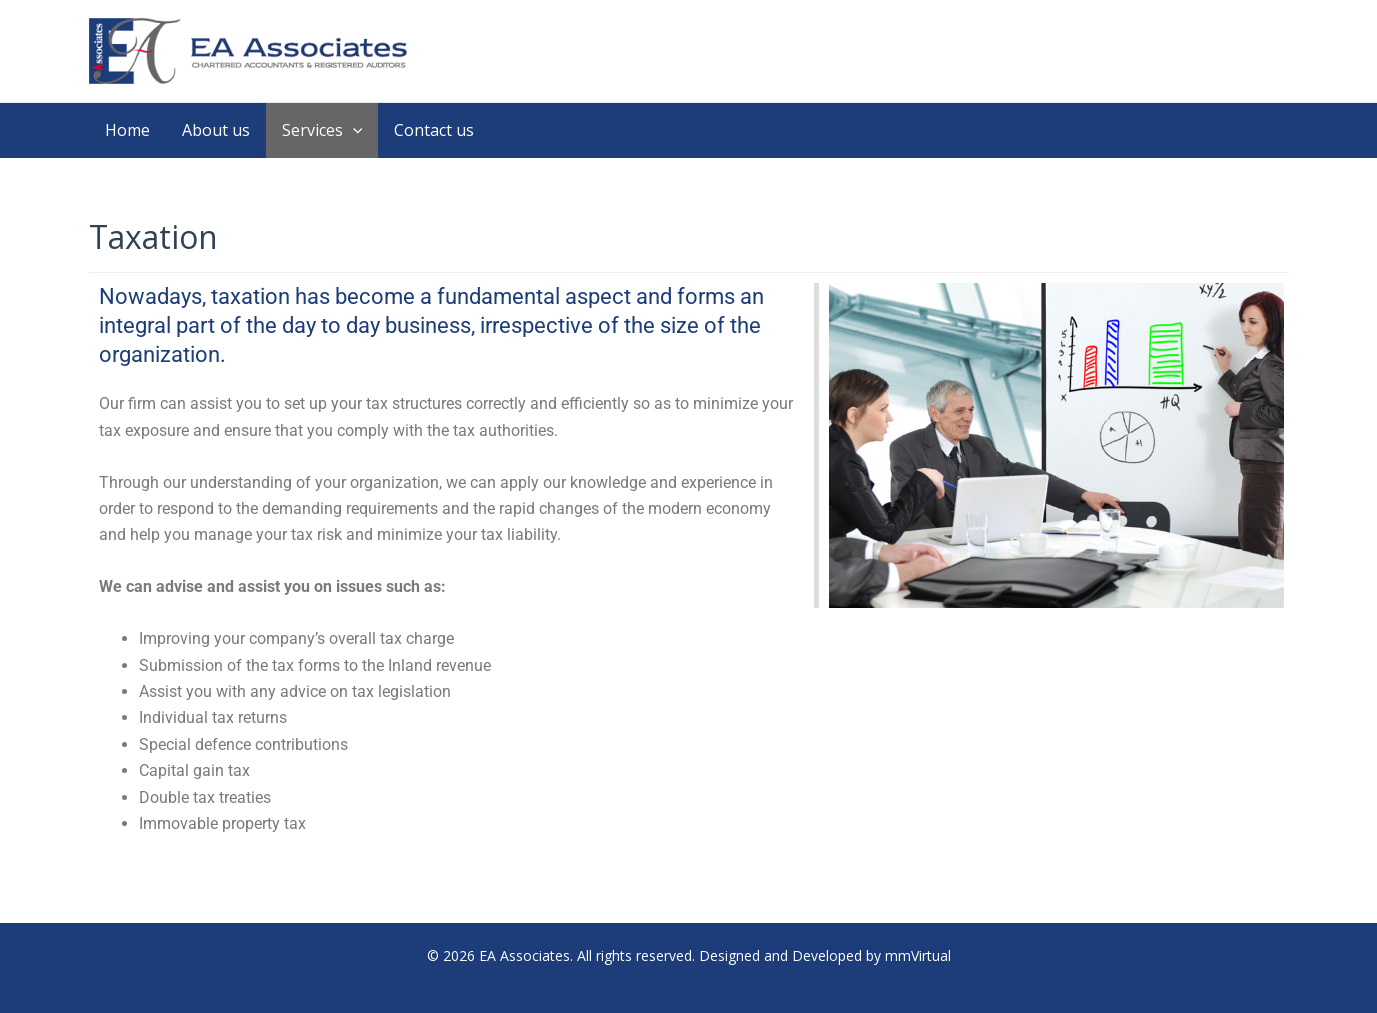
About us (216, 130)
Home (127, 130)
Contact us (434, 130)
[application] (353, 130)
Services (322, 130)
